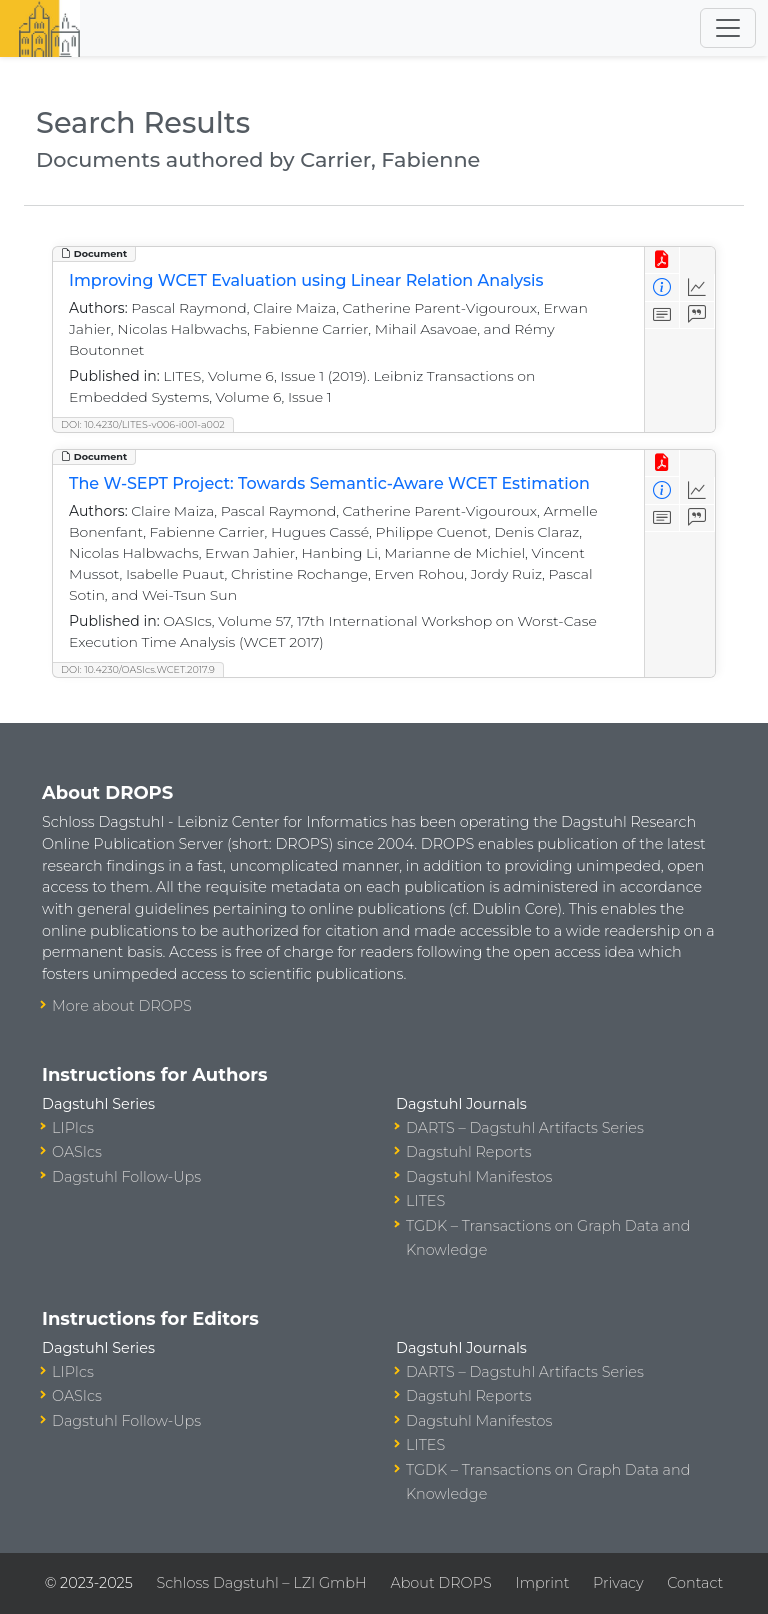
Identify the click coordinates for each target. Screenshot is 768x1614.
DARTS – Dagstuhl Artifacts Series (525, 1128)
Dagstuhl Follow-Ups (126, 1177)
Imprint (542, 1583)
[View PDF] (662, 260)
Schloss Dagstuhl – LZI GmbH (261, 1583)
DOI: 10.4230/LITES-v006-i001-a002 (143, 424)
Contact (695, 1583)
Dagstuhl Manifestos (479, 1177)
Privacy (618, 1583)
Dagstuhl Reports (469, 1152)
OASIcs (77, 1152)
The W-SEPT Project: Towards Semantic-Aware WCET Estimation (329, 483)
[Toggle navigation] (728, 28)
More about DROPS (122, 1006)
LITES (425, 1201)
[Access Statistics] (697, 287)
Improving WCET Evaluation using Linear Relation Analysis (306, 280)
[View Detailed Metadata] (662, 287)
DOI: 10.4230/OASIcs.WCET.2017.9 (138, 669)
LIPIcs (73, 1128)
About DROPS (440, 1583)
